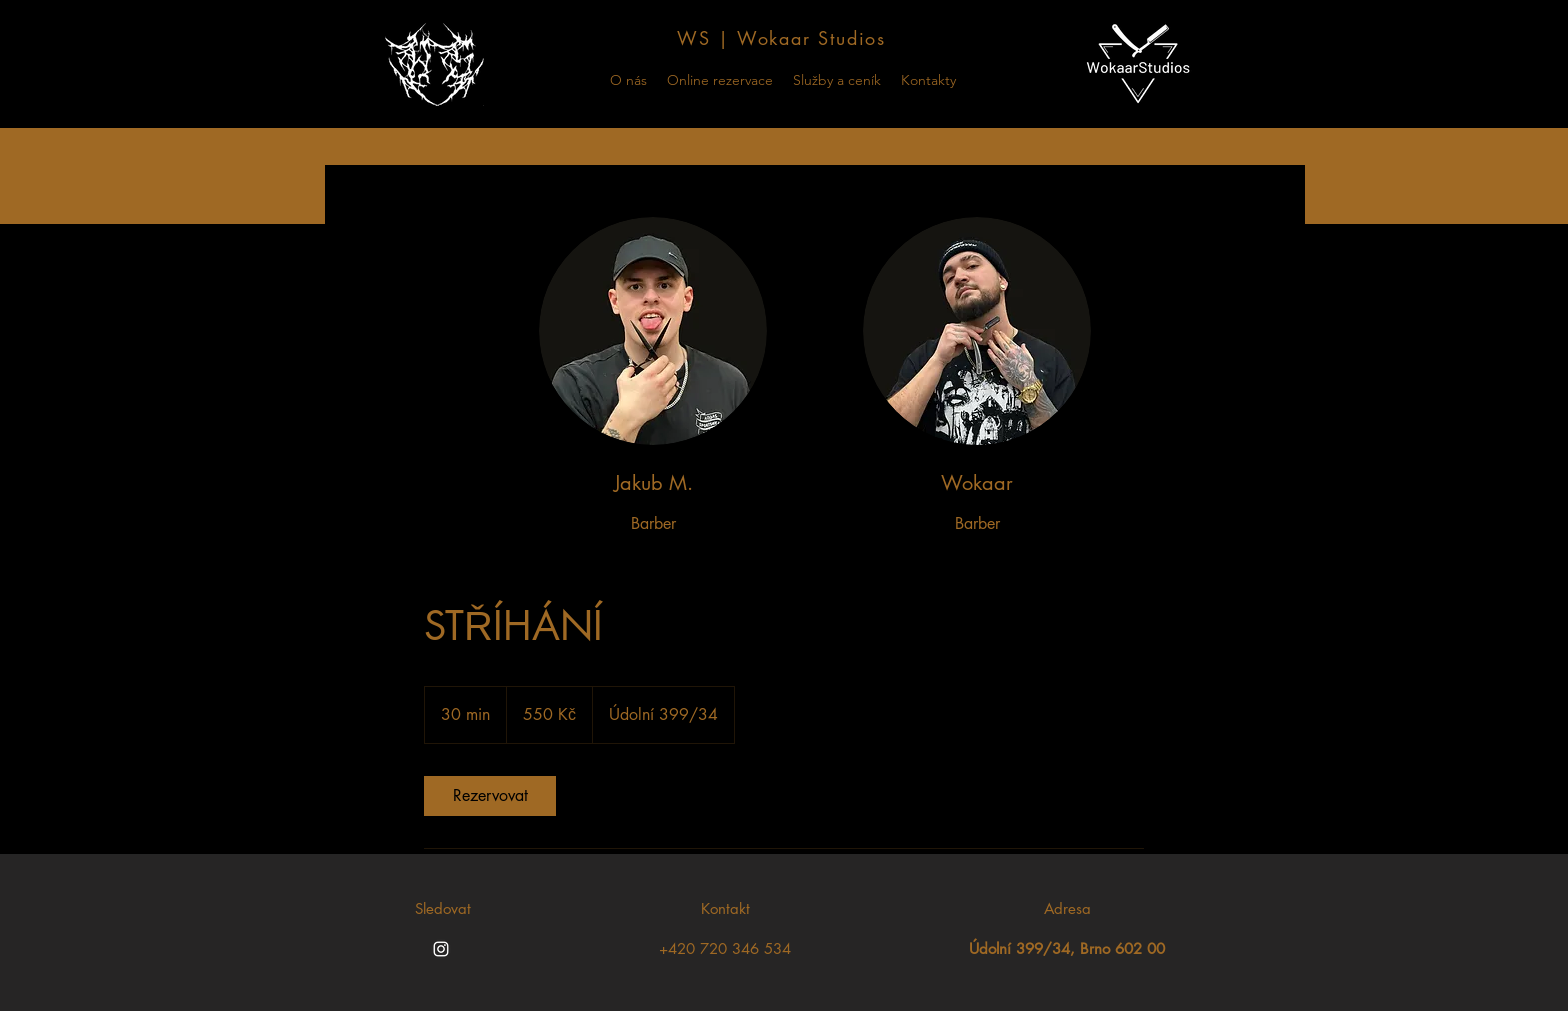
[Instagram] (441, 949)
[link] (490, 796)
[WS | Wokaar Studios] (783, 38)
